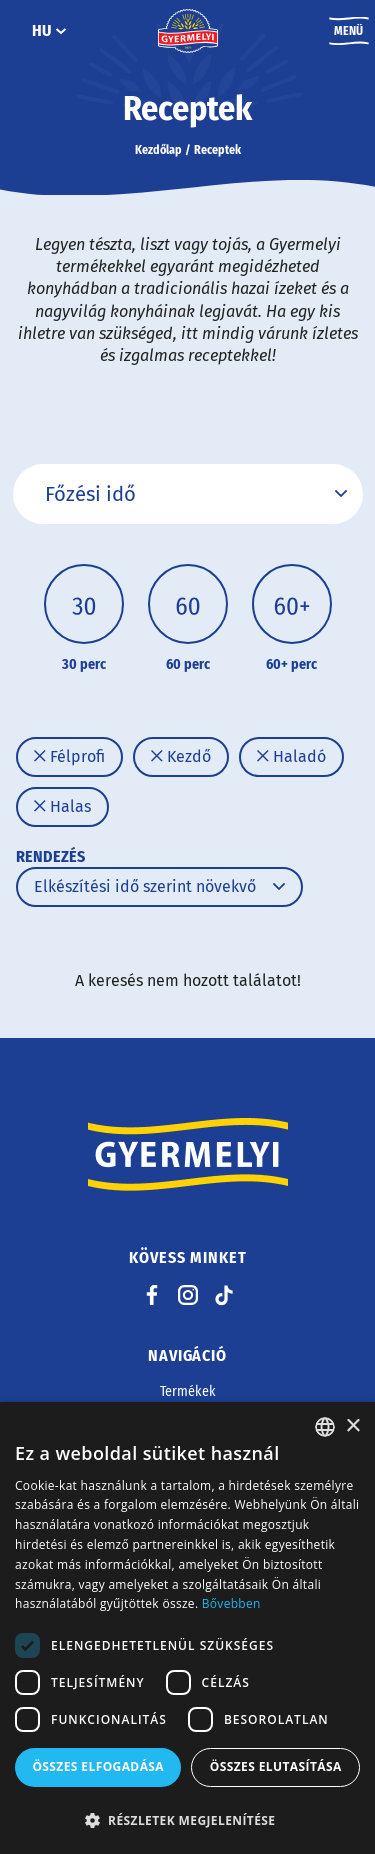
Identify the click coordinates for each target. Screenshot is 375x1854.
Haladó (291, 756)
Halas (62, 806)
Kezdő (181, 756)
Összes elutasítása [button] (276, 1766)
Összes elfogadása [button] (98, 1766)
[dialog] (187, 1628)
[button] (187, 1820)
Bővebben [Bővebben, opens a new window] (231, 1603)
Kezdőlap (158, 150)
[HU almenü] (61, 31)
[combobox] (325, 1427)
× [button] (352, 1426)
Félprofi (69, 756)
